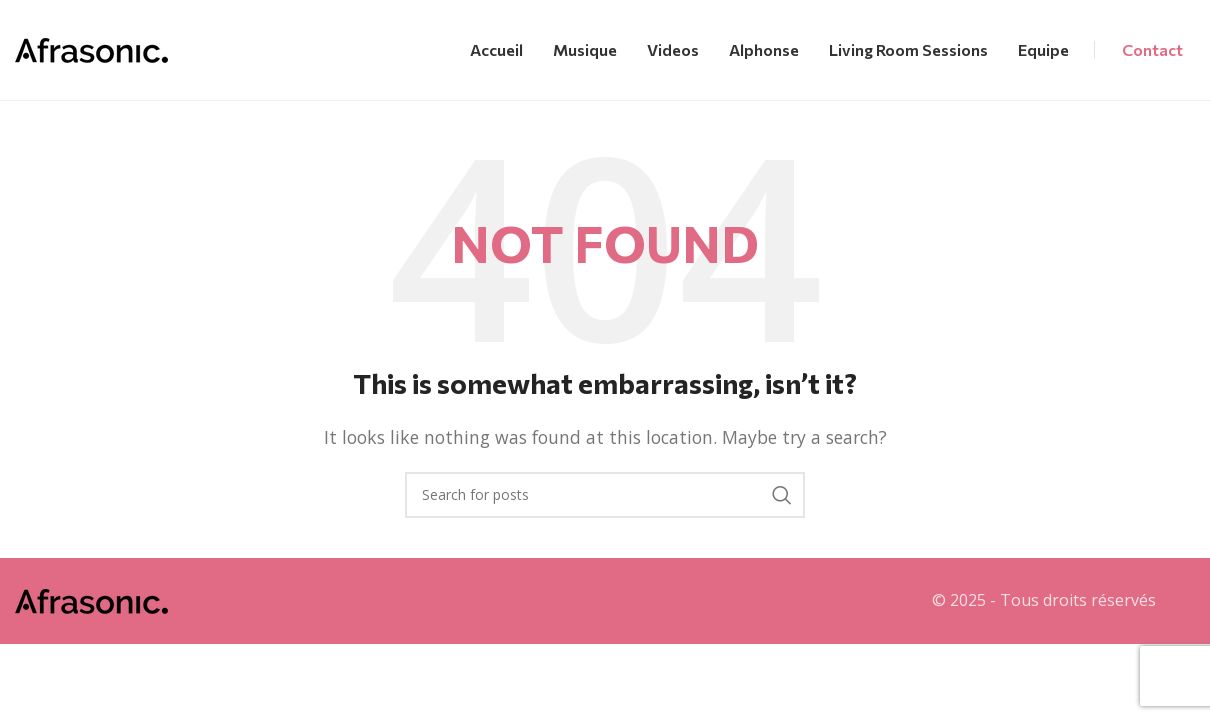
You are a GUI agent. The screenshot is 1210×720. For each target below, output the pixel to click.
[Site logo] (91, 48)
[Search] (605, 495)
